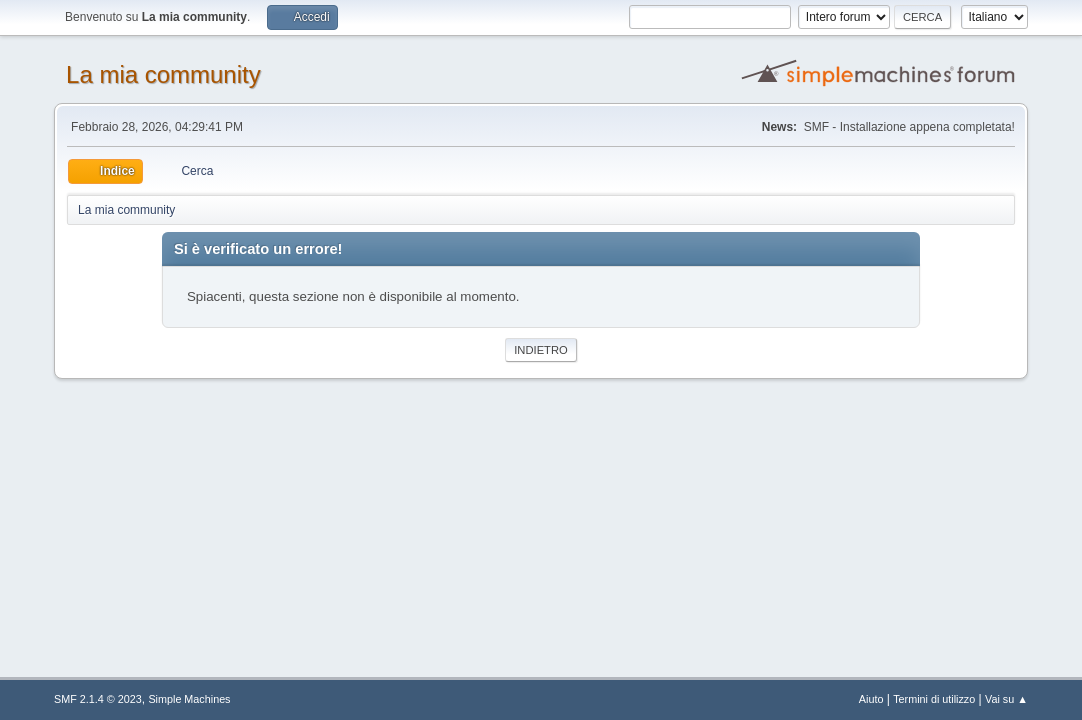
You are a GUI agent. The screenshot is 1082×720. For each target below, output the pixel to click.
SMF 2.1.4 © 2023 (98, 699)
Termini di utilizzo (934, 699)
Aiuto (871, 699)
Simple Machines (189, 699)
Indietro (540, 350)
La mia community (163, 74)
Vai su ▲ (1006, 699)
